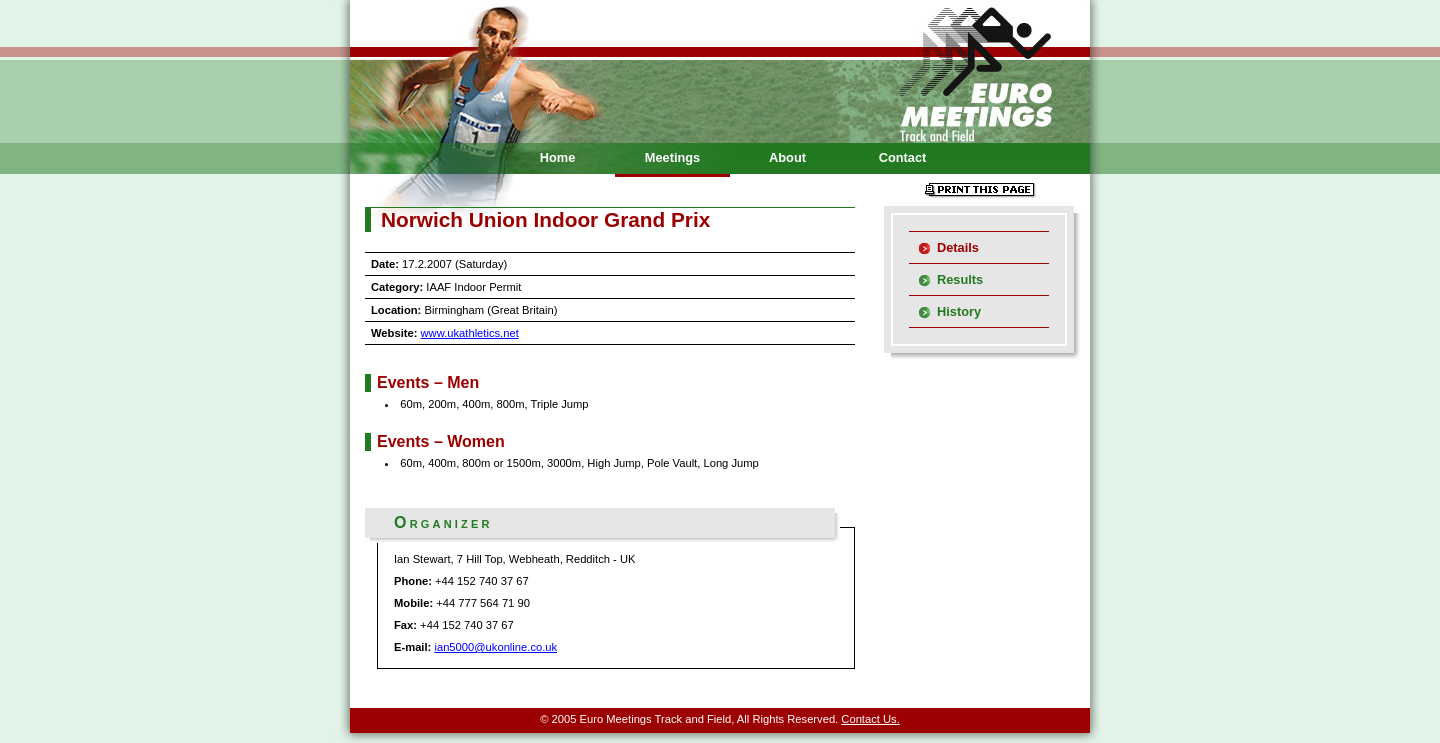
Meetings (672, 157)
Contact (903, 157)
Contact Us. (870, 719)
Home (558, 157)
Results (960, 279)
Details (958, 247)
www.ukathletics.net (470, 333)
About (787, 157)
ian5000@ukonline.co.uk (495, 647)
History (959, 311)
